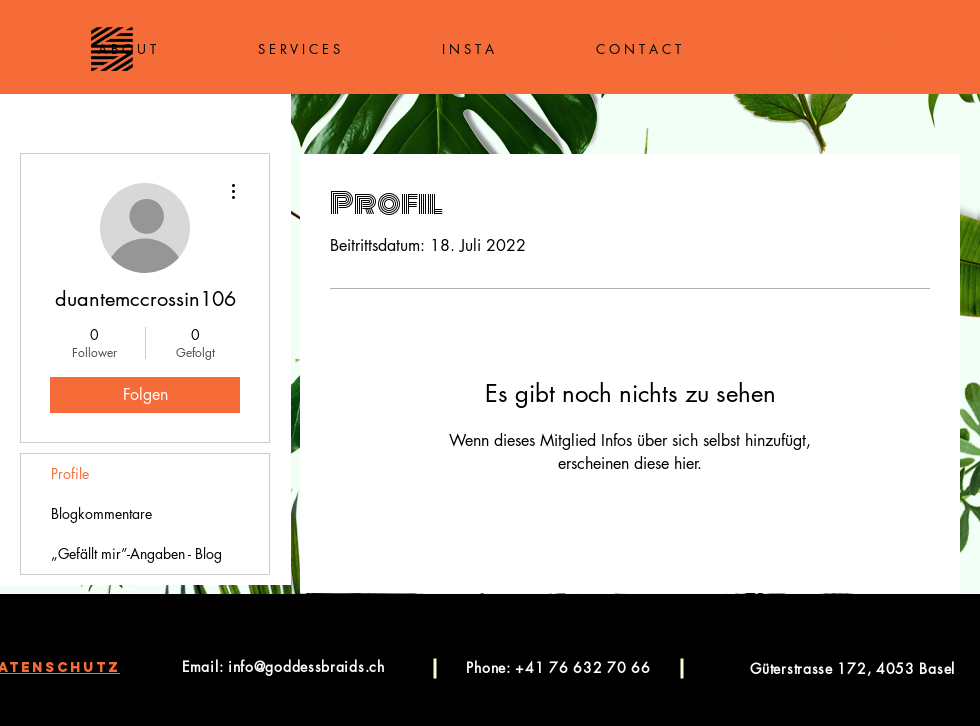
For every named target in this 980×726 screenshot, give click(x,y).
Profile (70, 473)
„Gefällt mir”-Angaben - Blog (136, 553)
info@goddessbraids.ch (306, 666)
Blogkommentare (101, 513)
